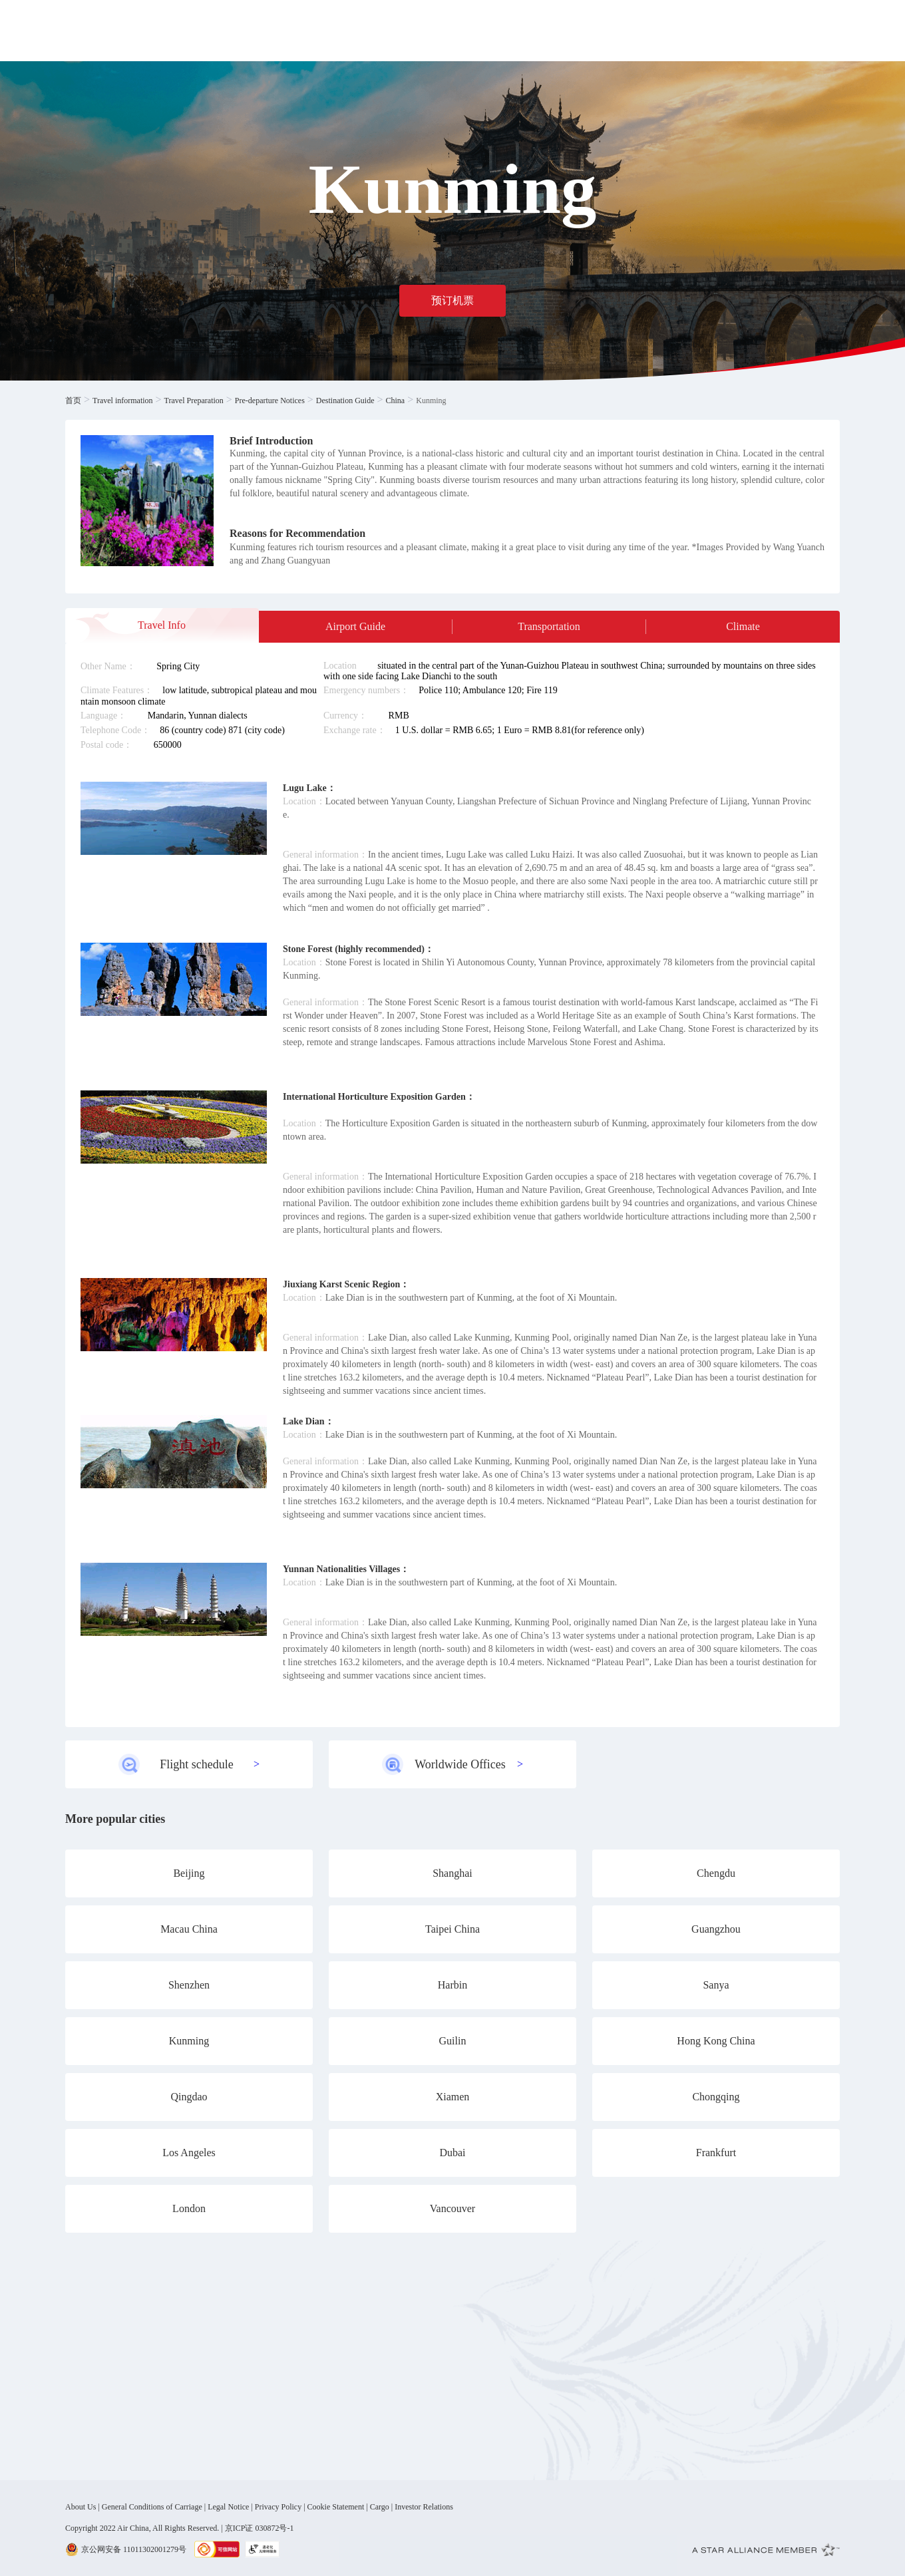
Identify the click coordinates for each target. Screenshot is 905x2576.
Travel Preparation (194, 400)
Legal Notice (228, 2506)
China (395, 400)
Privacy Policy (278, 2506)
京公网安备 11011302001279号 (133, 2549)
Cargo (379, 2506)
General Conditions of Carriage (152, 2506)
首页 (73, 400)
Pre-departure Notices (270, 400)
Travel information (122, 400)
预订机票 (452, 300)
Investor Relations (424, 2506)
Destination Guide (345, 400)
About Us (80, 2506)
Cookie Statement (336, 2506)
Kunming (431, 400)
